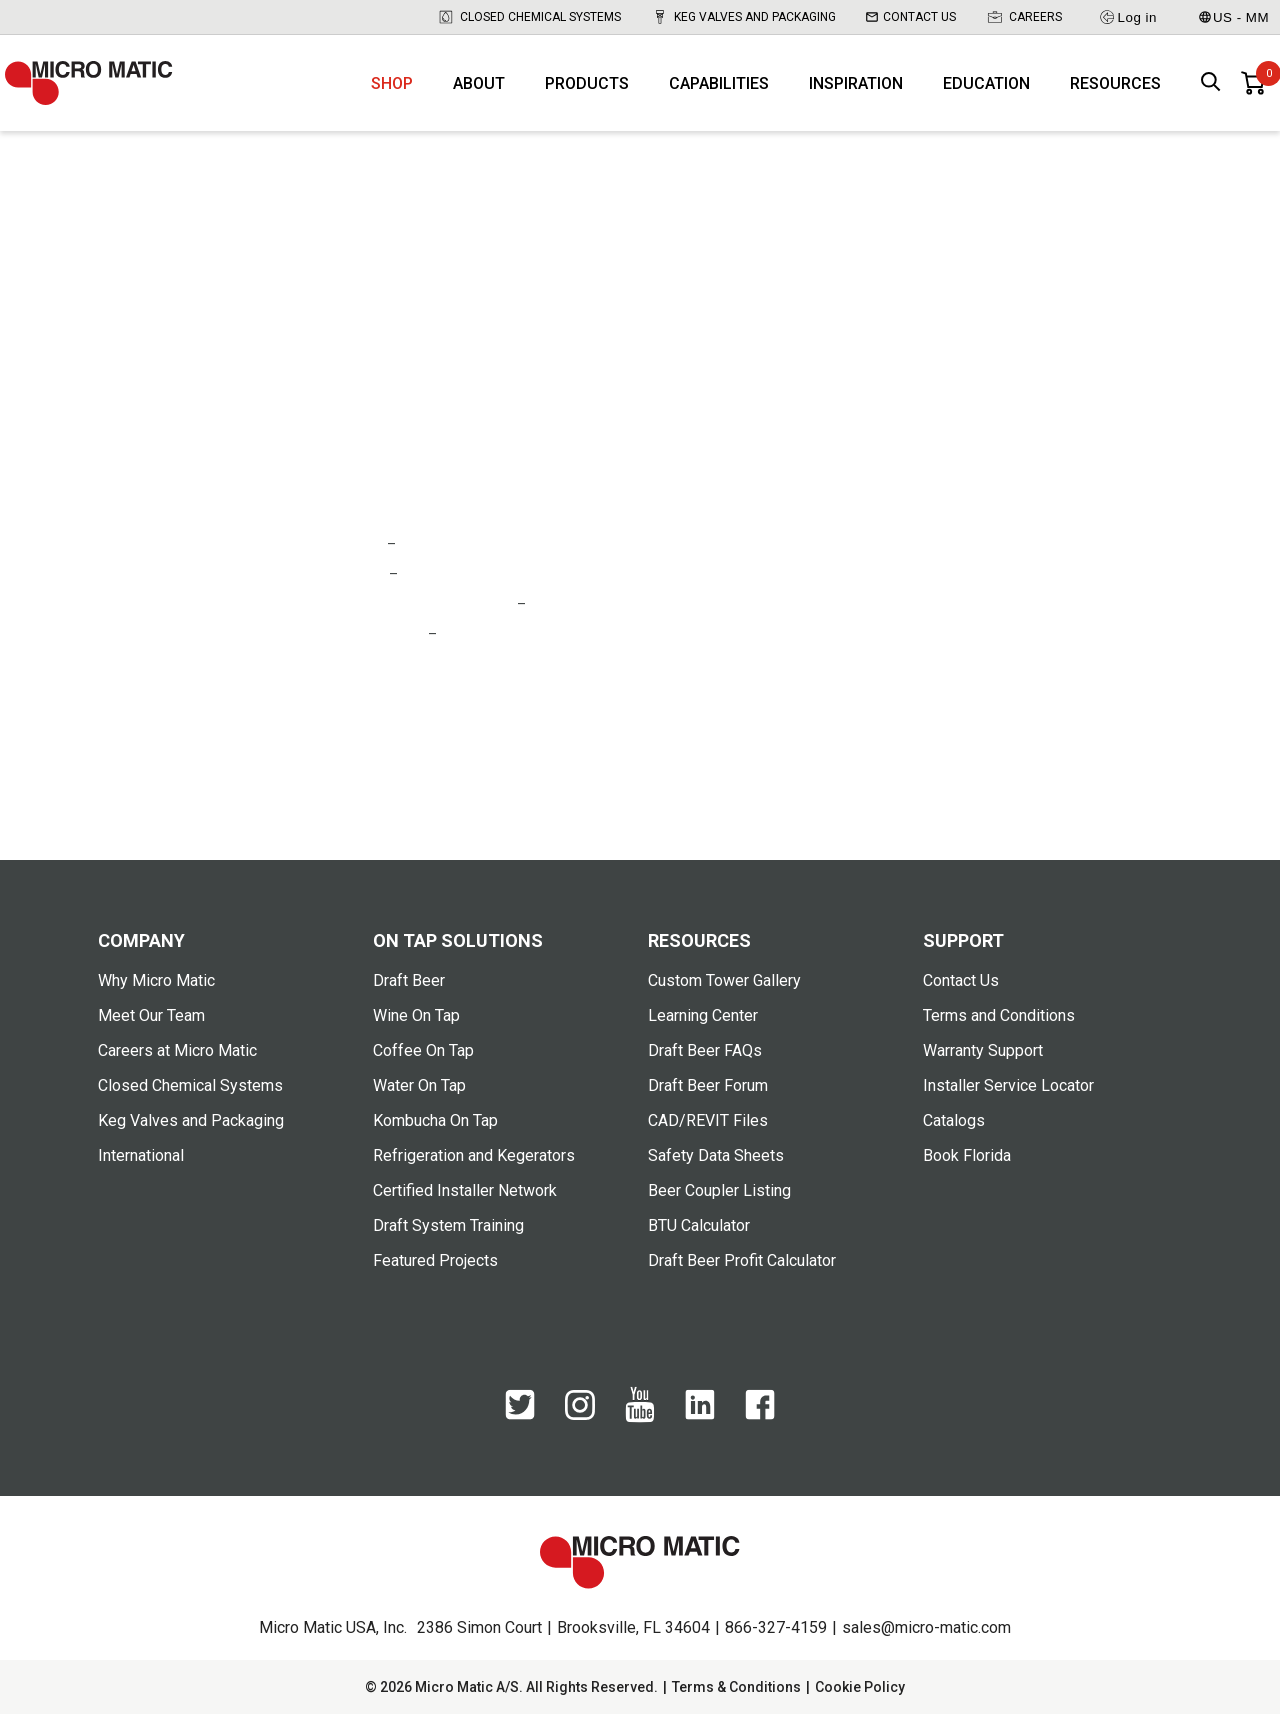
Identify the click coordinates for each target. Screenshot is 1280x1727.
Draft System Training (448, 1238)
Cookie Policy (860, 1700)
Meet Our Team (151, 1028)
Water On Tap (419, 1098)
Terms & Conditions (736, 1700)
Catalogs (954, 1133)
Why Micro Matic (156, 993)
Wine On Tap (416, 1028)
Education (986, 90)
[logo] (100, 90)
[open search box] (1211, 90)
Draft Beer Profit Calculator (742, 1273)
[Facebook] (760, 1428)
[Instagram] (580, 1427)
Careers (1024, 17)
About (479, 90)
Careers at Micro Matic (177, 1063)
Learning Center (703, 1028)
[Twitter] (520, 1428)
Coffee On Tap (423, 1063)
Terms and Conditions (999, 1028)
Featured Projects (435, 1273)
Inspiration (856, 90)
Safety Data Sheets (716, 1168)
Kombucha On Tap (435, 1133)
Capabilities (719, 90)
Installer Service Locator (1008, 1098)
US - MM (1234, 17)
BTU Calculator (699, 1238)
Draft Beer (409, 993)
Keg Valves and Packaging (743, 17)
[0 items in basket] (1253, 90)
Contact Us (911, 17)
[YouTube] (640, 1431)
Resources (1115, 90)
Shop (392, 90)
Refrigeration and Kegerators (474, 1168)
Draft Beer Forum (708, 1098)
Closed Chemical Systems (529, 17)
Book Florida (967, 1168)
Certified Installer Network (465, 1203)
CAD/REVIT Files (708, 1133)
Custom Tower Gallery (724, 993)
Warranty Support (983, 1063)
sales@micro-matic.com (926, 1640)
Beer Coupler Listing (719, 1203)
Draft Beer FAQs (705, 1063)
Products (587, 90)
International (141, 1168)
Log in (1127, 17)
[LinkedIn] (700, 1428)
